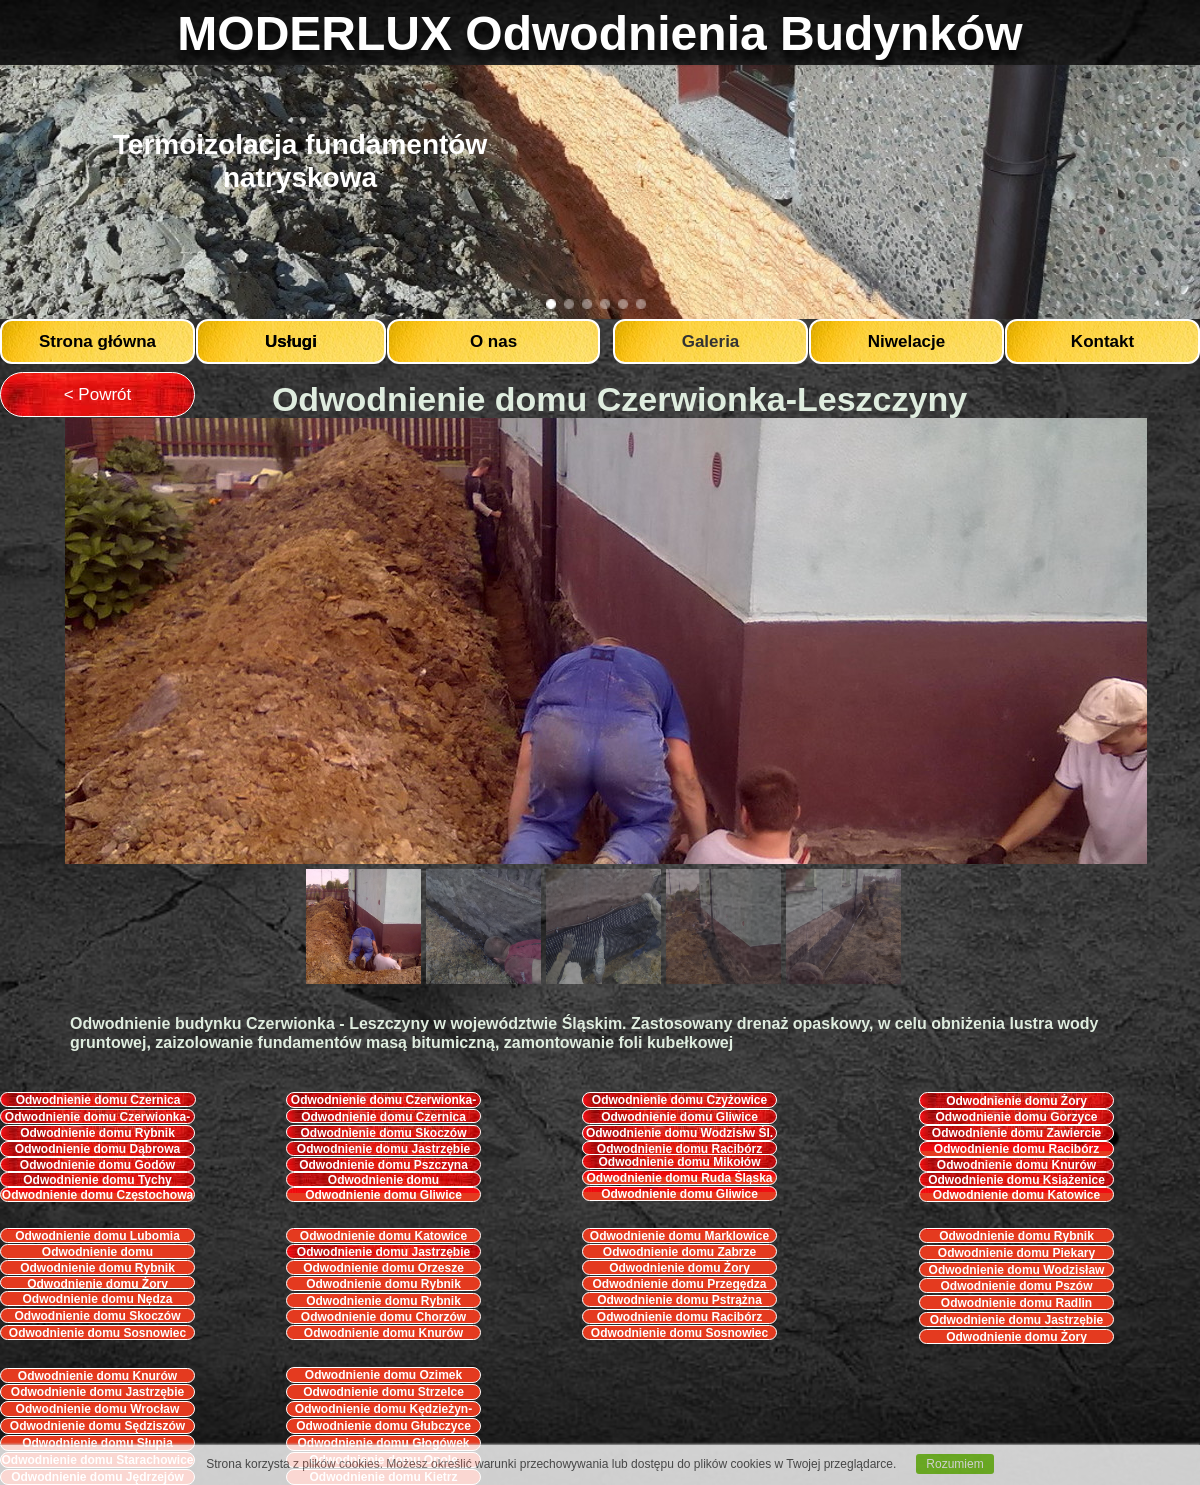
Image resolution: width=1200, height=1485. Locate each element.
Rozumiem (954, 1464)
